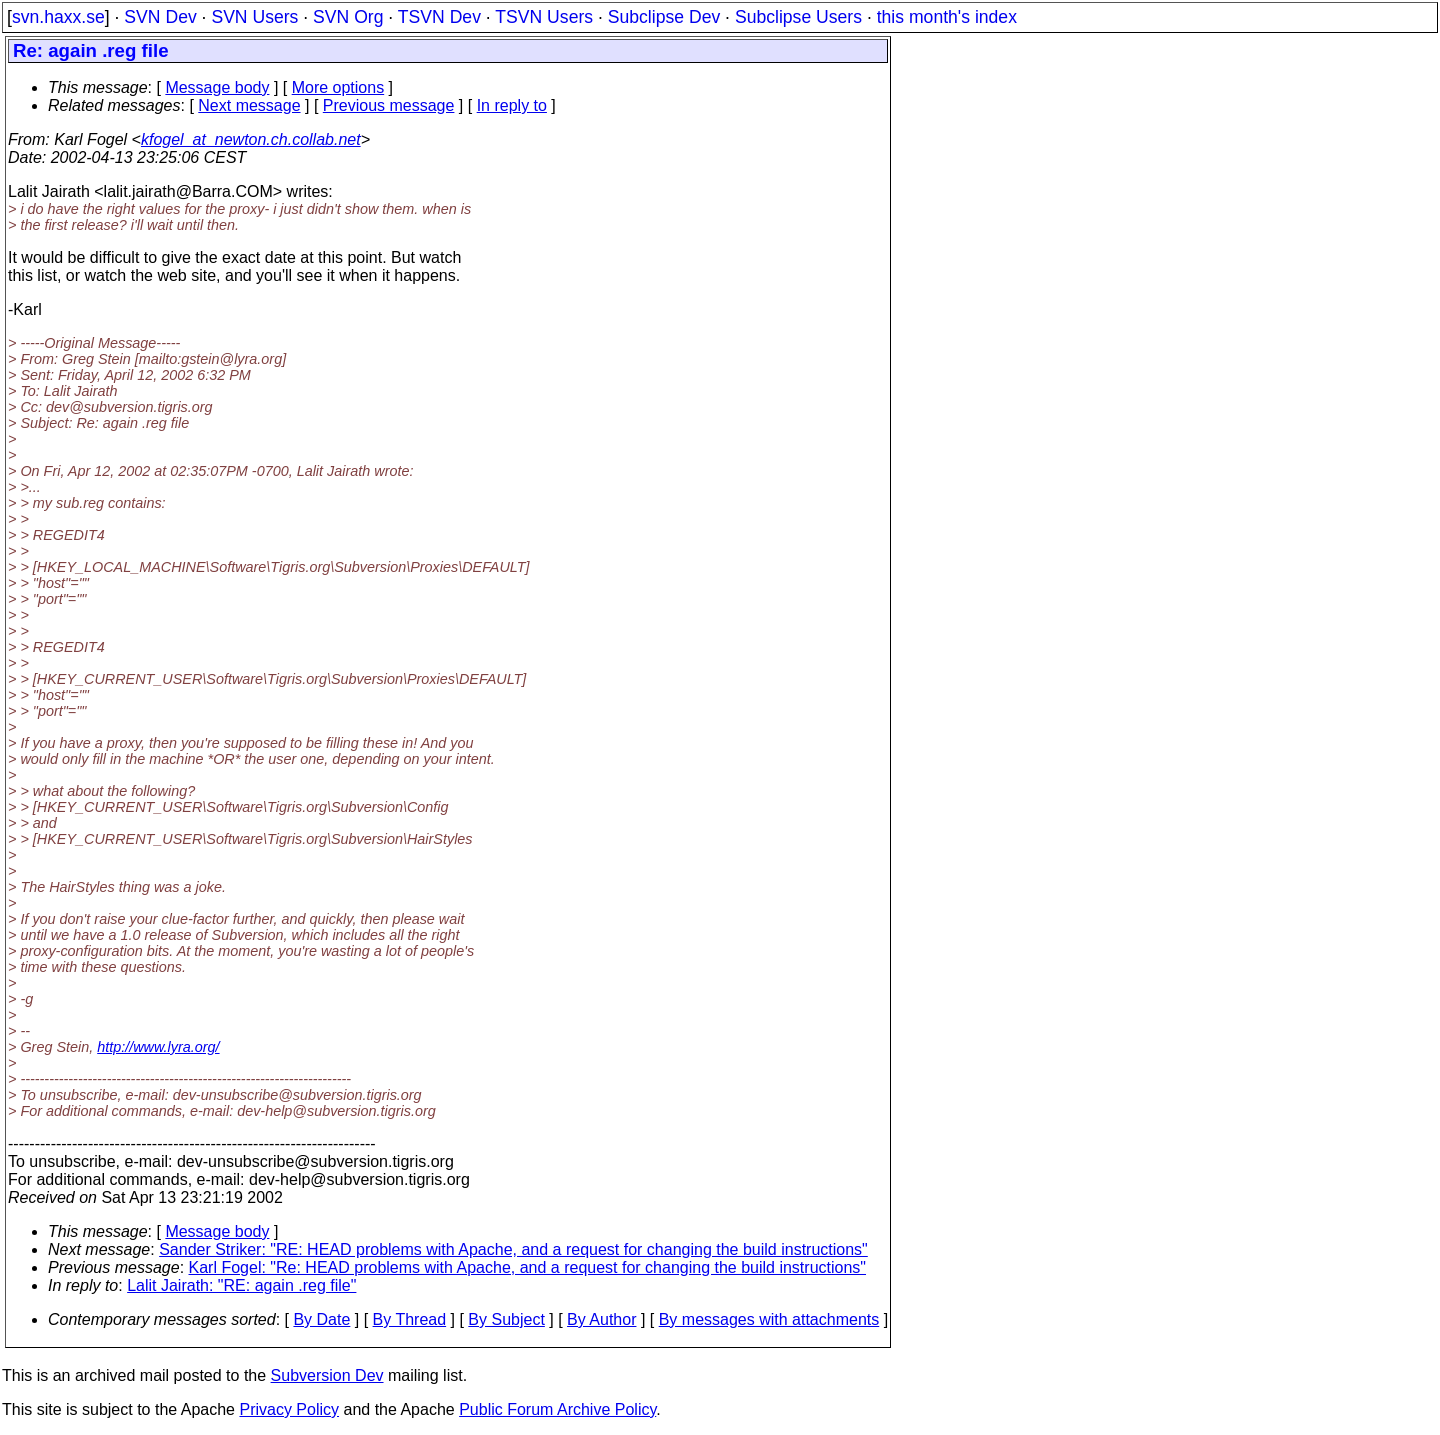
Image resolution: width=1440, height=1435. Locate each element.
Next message (249, 105)
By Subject (506, 1319)
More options (338, 87)
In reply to (512, 105)
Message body (217, 87)
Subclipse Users (798, 17)
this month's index (947, 17)
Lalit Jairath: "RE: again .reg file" (241, 1285)
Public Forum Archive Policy (557, 1409)
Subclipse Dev (664, 17)
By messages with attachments (769, 1319)
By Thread (410, 1319)
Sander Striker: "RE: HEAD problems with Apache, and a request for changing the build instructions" (513, 1249)
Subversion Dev (327, 1375)
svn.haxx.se (58, 17)
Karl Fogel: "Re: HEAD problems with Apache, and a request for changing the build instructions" (528, 1267)
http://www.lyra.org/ (158, 1047)
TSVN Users (544, 17)
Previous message (389, 105)
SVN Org (348, 17)
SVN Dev (160, 17)
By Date (321, 1319)
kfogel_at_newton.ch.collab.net (251, 139)
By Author (601, 1319)
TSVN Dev (439, 17)
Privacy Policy (289, 1409)
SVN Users (254, 17)
